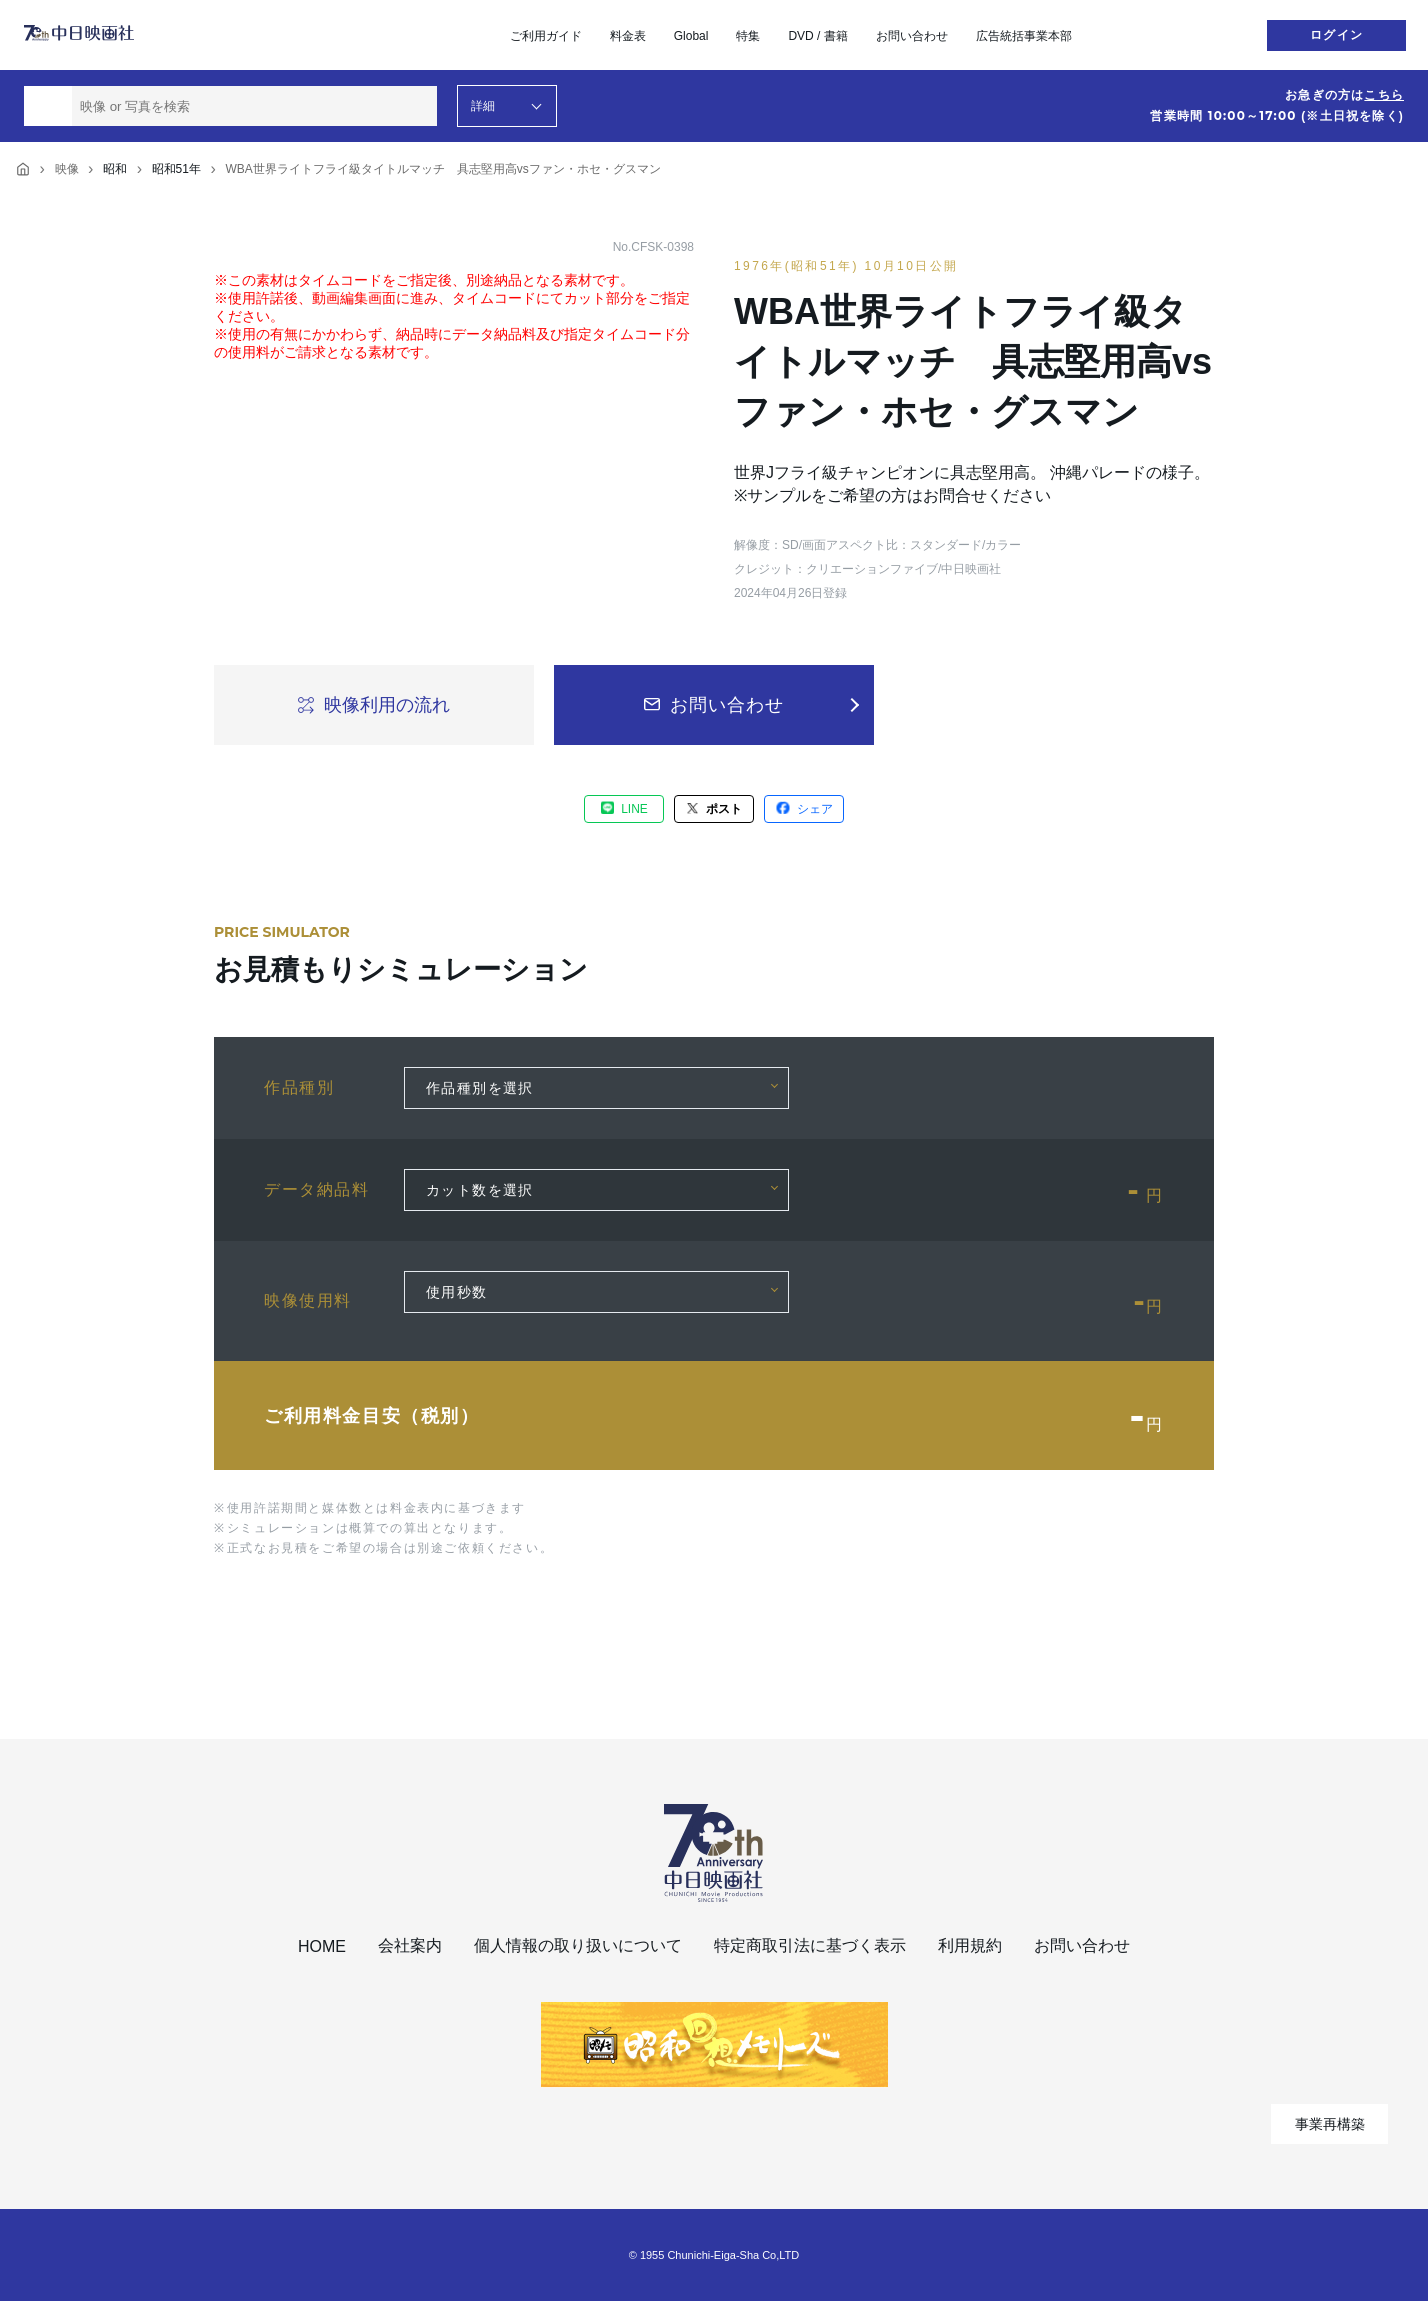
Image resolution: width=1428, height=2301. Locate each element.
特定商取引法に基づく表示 (810, 1945)
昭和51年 (176, 169)
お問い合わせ (912, 36)
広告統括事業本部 (1024, 36)
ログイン (1336, 35)
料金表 (628, 36)
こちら (1384, 95)
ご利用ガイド (546, 36)
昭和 (115, 169)
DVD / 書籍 (817, 36)
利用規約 (970, 1945)
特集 (748, 36)
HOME (322, 1946)
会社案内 (410, 1945)
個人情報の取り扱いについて (578, 1945)
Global (691, 36)
